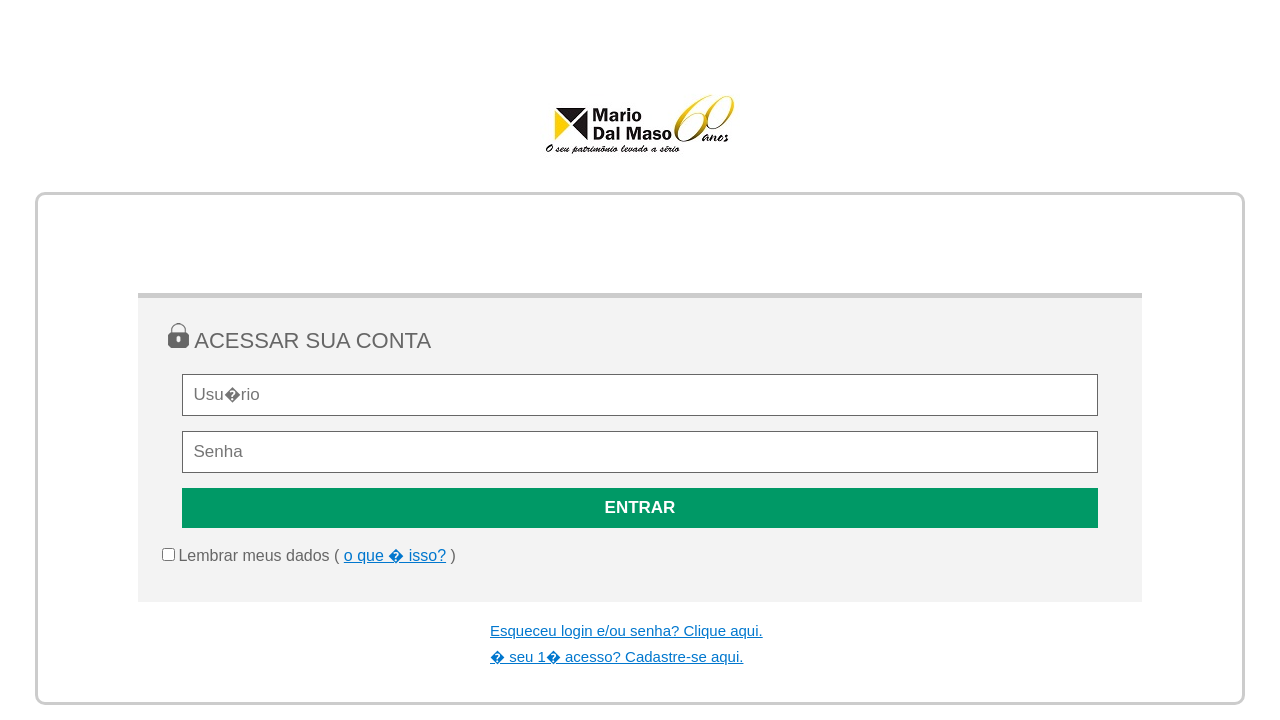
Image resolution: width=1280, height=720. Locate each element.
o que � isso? (395, 555)
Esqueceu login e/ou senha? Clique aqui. (626, 630)
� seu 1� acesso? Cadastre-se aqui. (616, 656)
